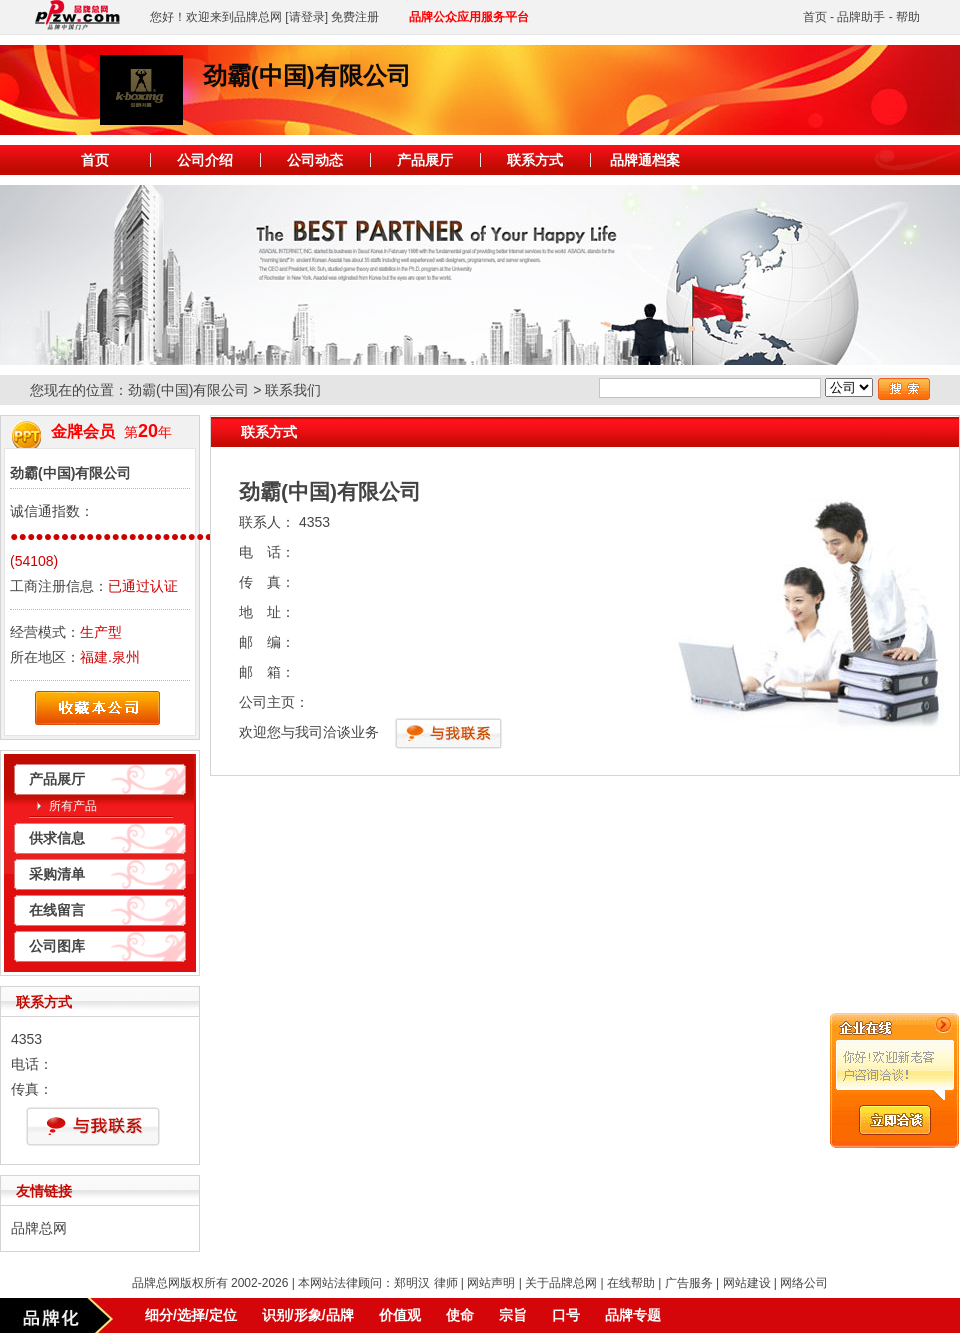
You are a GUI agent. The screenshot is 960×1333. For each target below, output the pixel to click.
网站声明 (491, 1283)
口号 (566, 1315)
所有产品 (73, 806)
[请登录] (306, 17)
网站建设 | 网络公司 (776, 1283)
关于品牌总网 (561, 1283)
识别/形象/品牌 (308, 1315)
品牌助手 (861, 17)
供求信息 (57, 838)
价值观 (400, 1315)
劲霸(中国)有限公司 (188, 390)
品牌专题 (633, 1315)
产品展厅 (425, 160)
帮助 (908, 17)
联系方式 (535, 160)
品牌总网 (39, 1228)
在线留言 (57, 910)
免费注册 (355, 17)
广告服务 (689, 1283)
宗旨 (513, 1315)
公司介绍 (205, 160)
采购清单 (57, 874)
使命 (460, 1315)
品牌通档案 (645, 160)
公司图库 (57, 946)
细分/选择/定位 (191, 1315)
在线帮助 (631, 1283)
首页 (815, 17)
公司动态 (315, 160)
